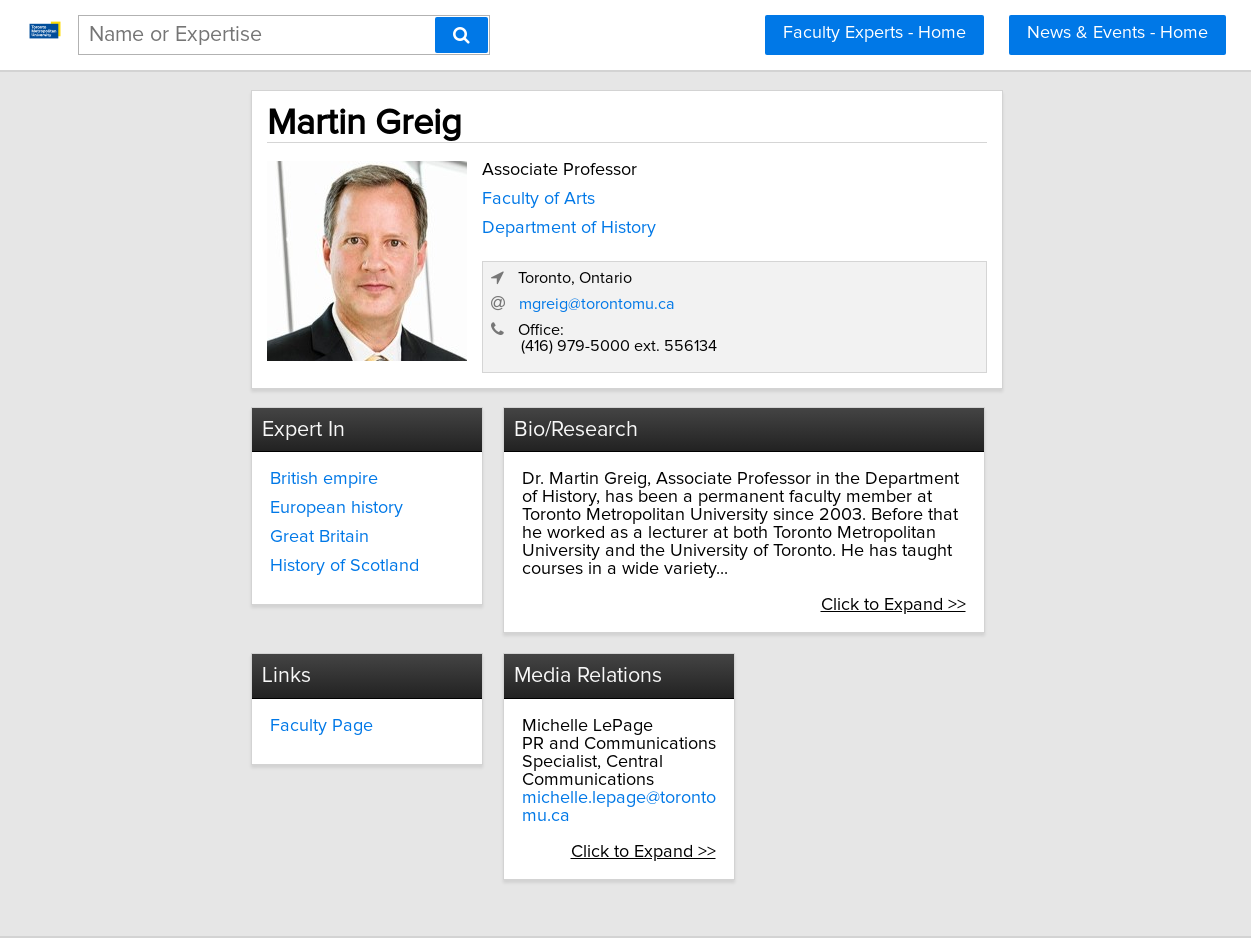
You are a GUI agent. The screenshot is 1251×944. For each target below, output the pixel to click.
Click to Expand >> (971, 563)
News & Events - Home (1117, 33)
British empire (261, 455)
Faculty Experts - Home (874, 33)
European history (273, 483)
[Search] (461, 35)
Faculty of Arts (462, 193)
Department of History (493, 221)
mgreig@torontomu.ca (850, 281)
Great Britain (256, 512)
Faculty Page (258, 681)
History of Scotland (281, 541)
